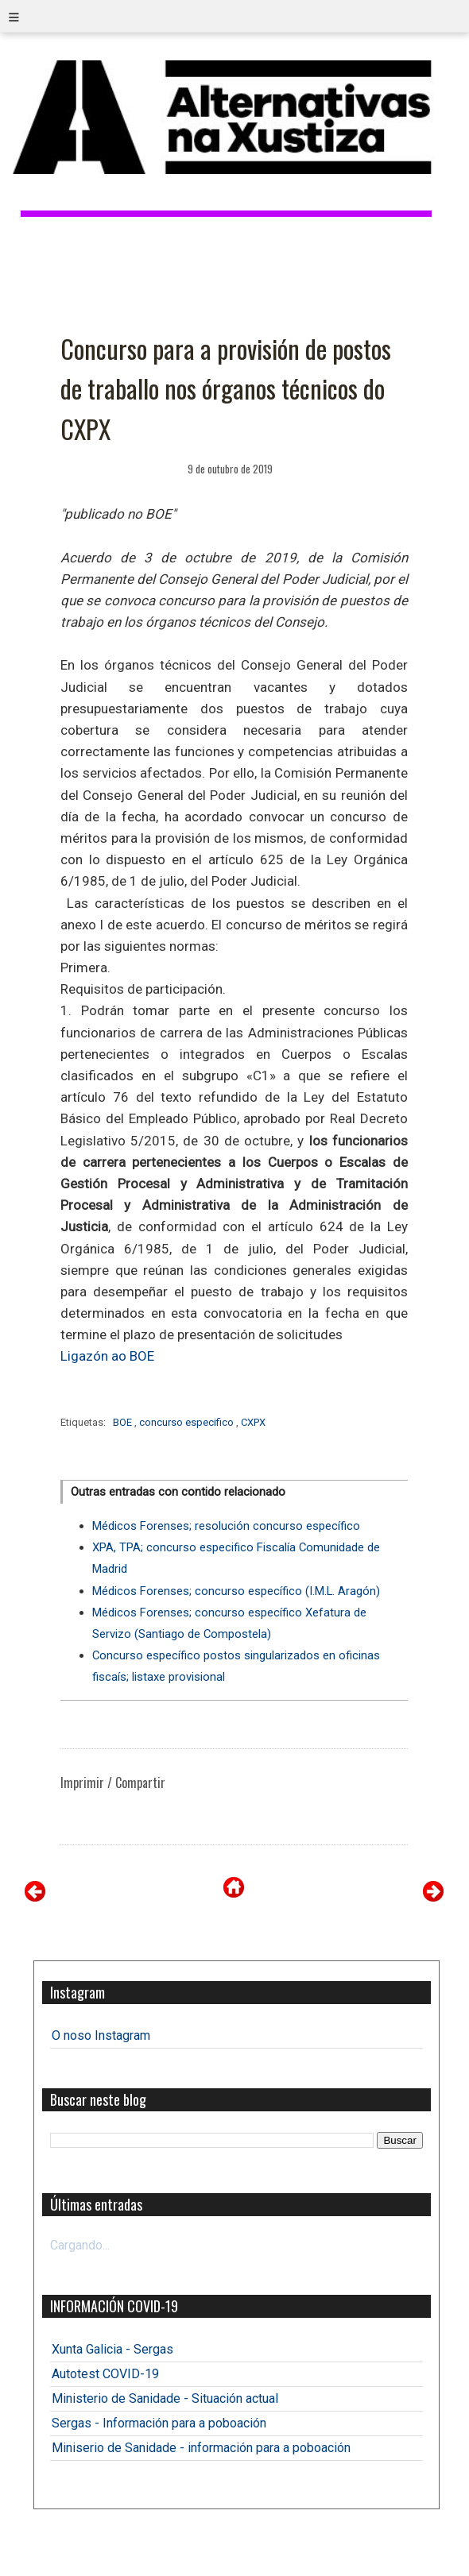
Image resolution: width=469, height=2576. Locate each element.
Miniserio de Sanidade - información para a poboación (201, 2447)
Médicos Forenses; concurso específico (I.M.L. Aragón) (236, 1591)
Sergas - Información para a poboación (159, 2423)
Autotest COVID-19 (105, 2373)
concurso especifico (187, 1422)
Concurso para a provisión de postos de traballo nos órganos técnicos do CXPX (225, 388)
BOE (123, 1422)
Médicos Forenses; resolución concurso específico (226, 1526)
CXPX (253, 1422)
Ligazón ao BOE (107, 1356)
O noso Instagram (101, 2035)
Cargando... (80, 2245)
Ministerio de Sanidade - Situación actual (165, 2398)
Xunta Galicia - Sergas (112, 2349)
